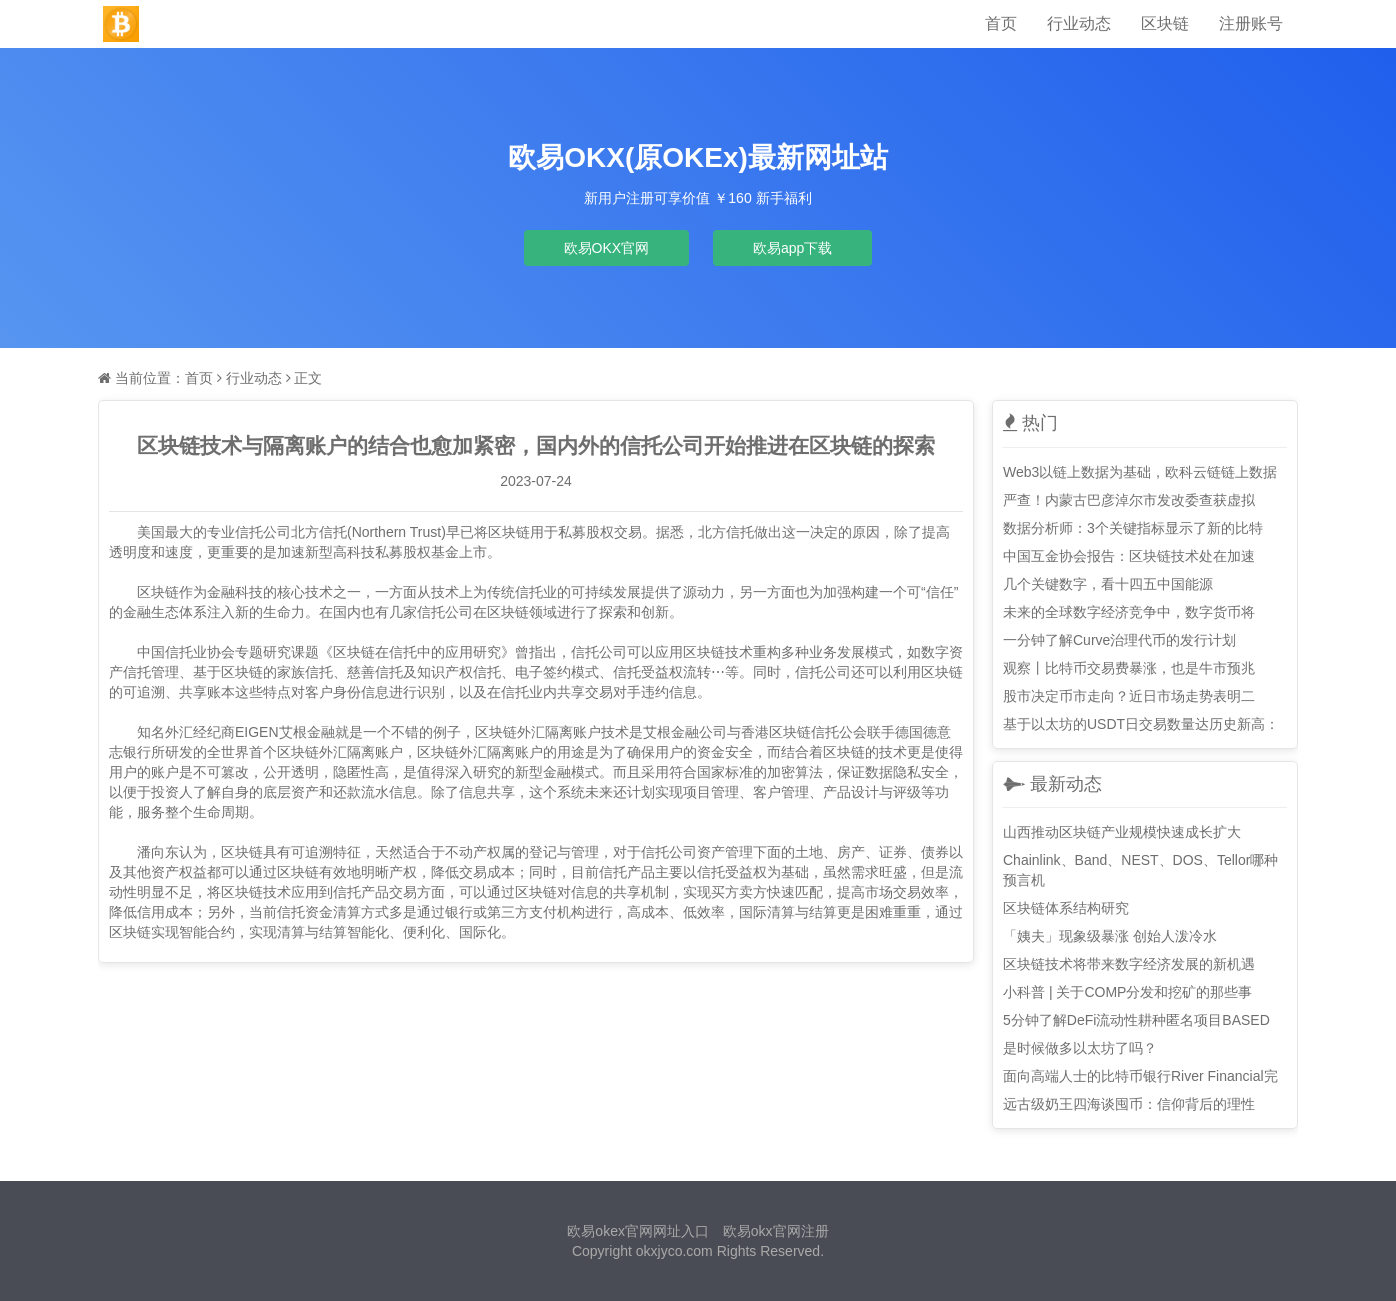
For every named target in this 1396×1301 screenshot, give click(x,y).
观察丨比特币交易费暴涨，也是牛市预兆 (1129, 668)
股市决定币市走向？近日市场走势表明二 (1129, 696)
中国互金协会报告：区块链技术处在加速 (1129, 556)
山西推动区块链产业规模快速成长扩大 (1122, 832)
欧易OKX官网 (607, 248)
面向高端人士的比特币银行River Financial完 (1140, 1076)
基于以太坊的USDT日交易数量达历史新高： (1141, 724)
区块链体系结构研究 (1066, 908)
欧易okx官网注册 (776, 1231)
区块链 (1165, 23)
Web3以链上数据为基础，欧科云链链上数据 (1140, 472)
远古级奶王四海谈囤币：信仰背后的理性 (1129, 1104)
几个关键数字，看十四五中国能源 (1108, 584)
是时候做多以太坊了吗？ (1080, 1048)
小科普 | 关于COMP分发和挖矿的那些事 (1127, 992)
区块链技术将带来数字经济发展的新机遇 (1129, 964)
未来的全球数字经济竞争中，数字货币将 (1129, 612)
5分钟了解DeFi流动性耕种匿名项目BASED (1136, 1020)
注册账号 (1251, 23)
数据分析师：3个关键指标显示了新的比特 (1133, 528)
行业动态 (1079, 23)
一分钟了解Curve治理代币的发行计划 (1119, 640)
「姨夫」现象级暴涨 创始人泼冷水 (1110, 936)
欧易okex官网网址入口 (638, 1231)
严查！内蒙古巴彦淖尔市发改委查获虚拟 (1129, 500)
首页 (1001, 23)
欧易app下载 (792, 248)
